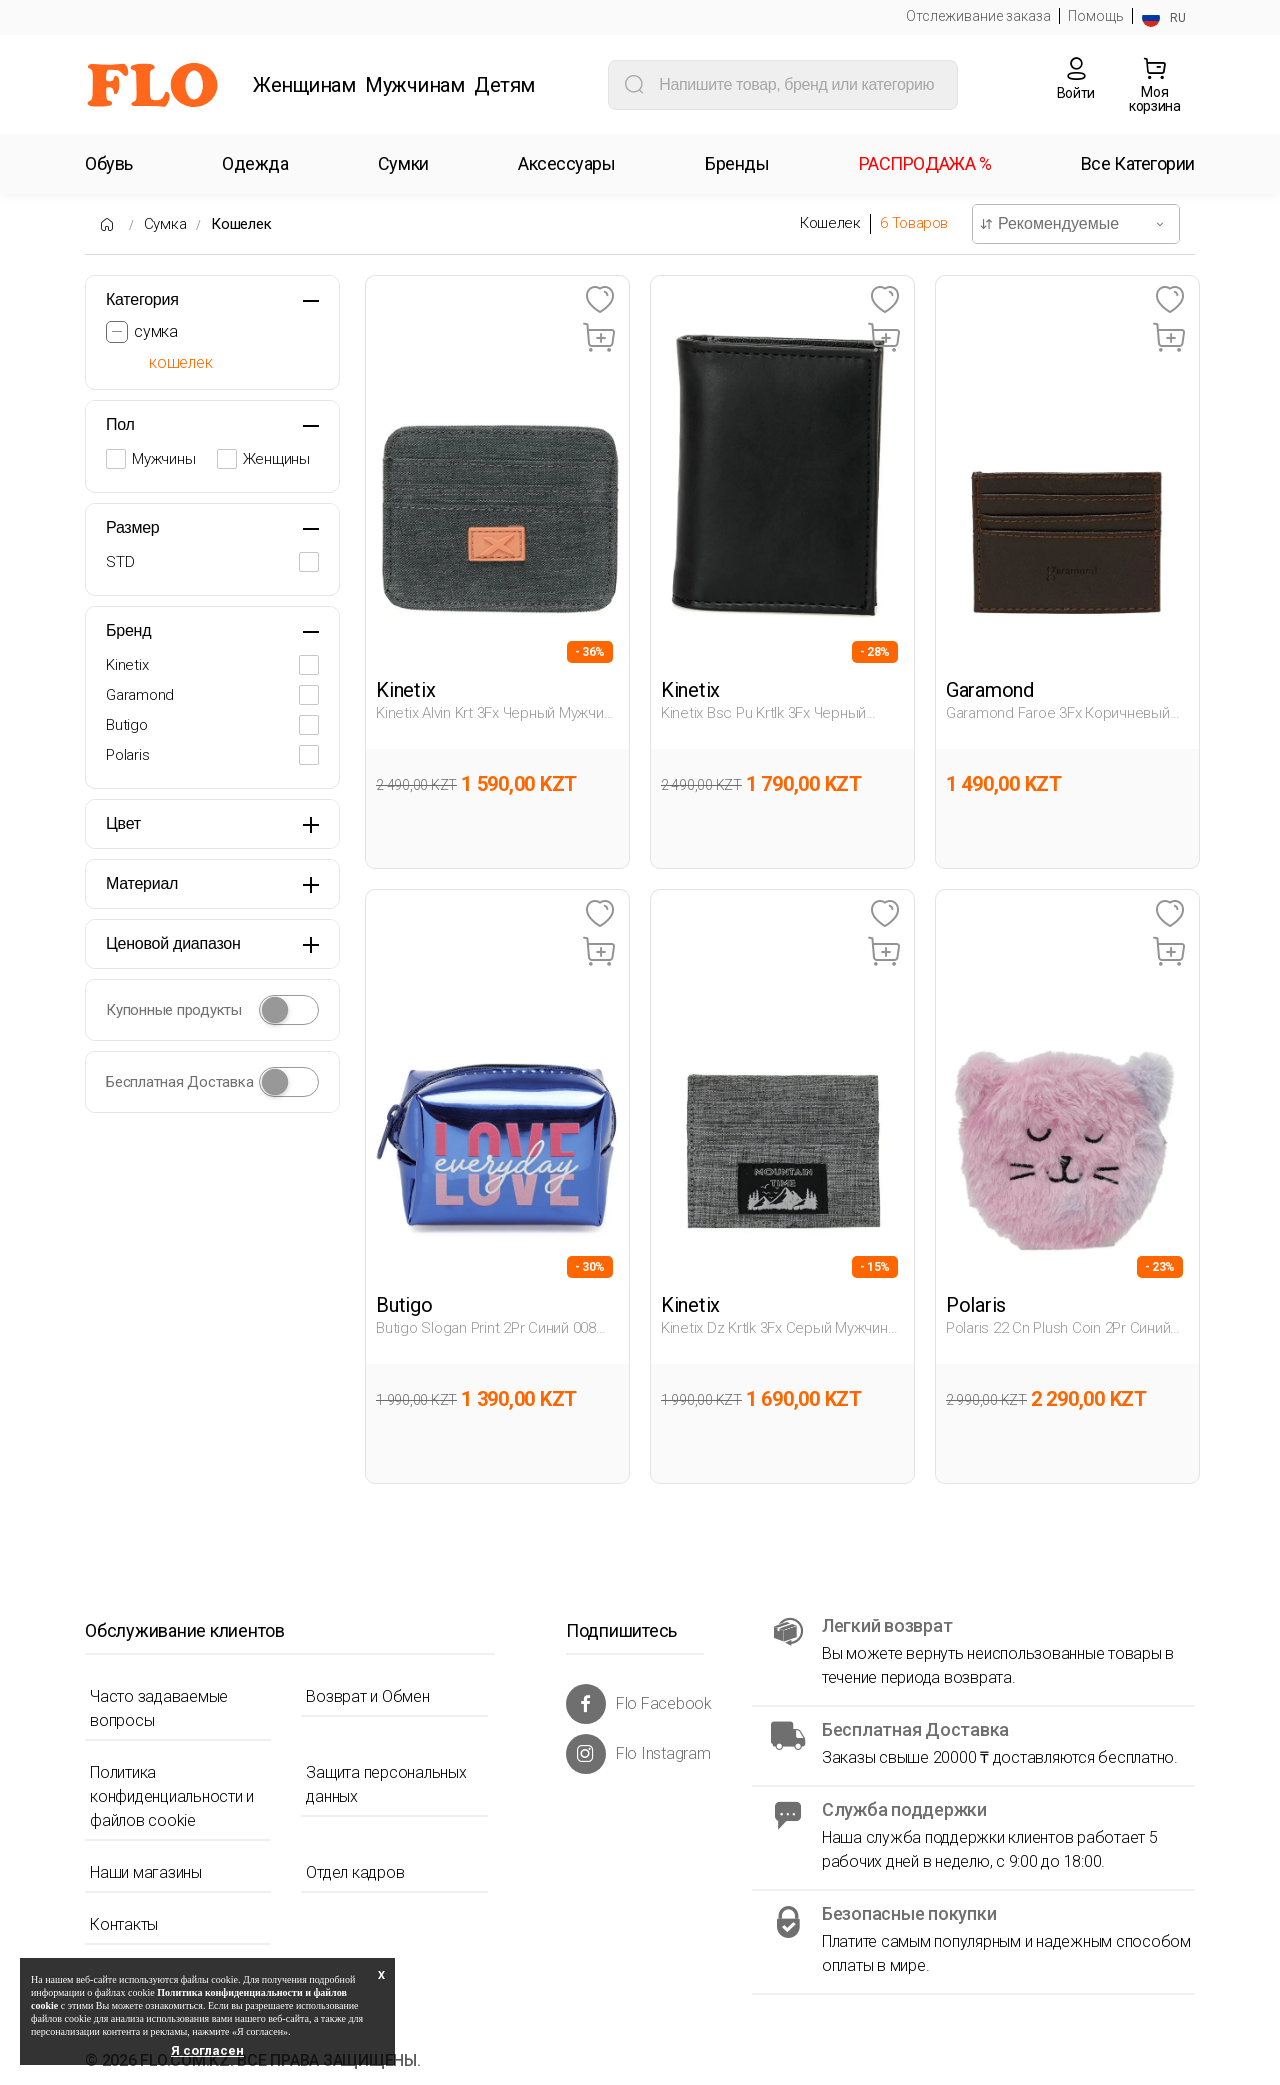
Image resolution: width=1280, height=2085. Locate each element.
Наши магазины (146, 1872)
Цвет (123, 823)
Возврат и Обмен (367, 1696)
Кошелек (241, 224)
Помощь (1096, 16)
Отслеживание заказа (978, 16)
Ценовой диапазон (173, 943)
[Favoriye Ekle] (599, 300)
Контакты (124, 1924)
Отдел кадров (355, 1872)
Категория (142, 299)
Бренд (128, 630)
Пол (120, 424)
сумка (156, 331)
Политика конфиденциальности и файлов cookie (172, 1796)
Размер (133, 527)
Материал (142, 883)
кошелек (180, 362)
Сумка (165, 224)
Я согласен (207, 2050)
